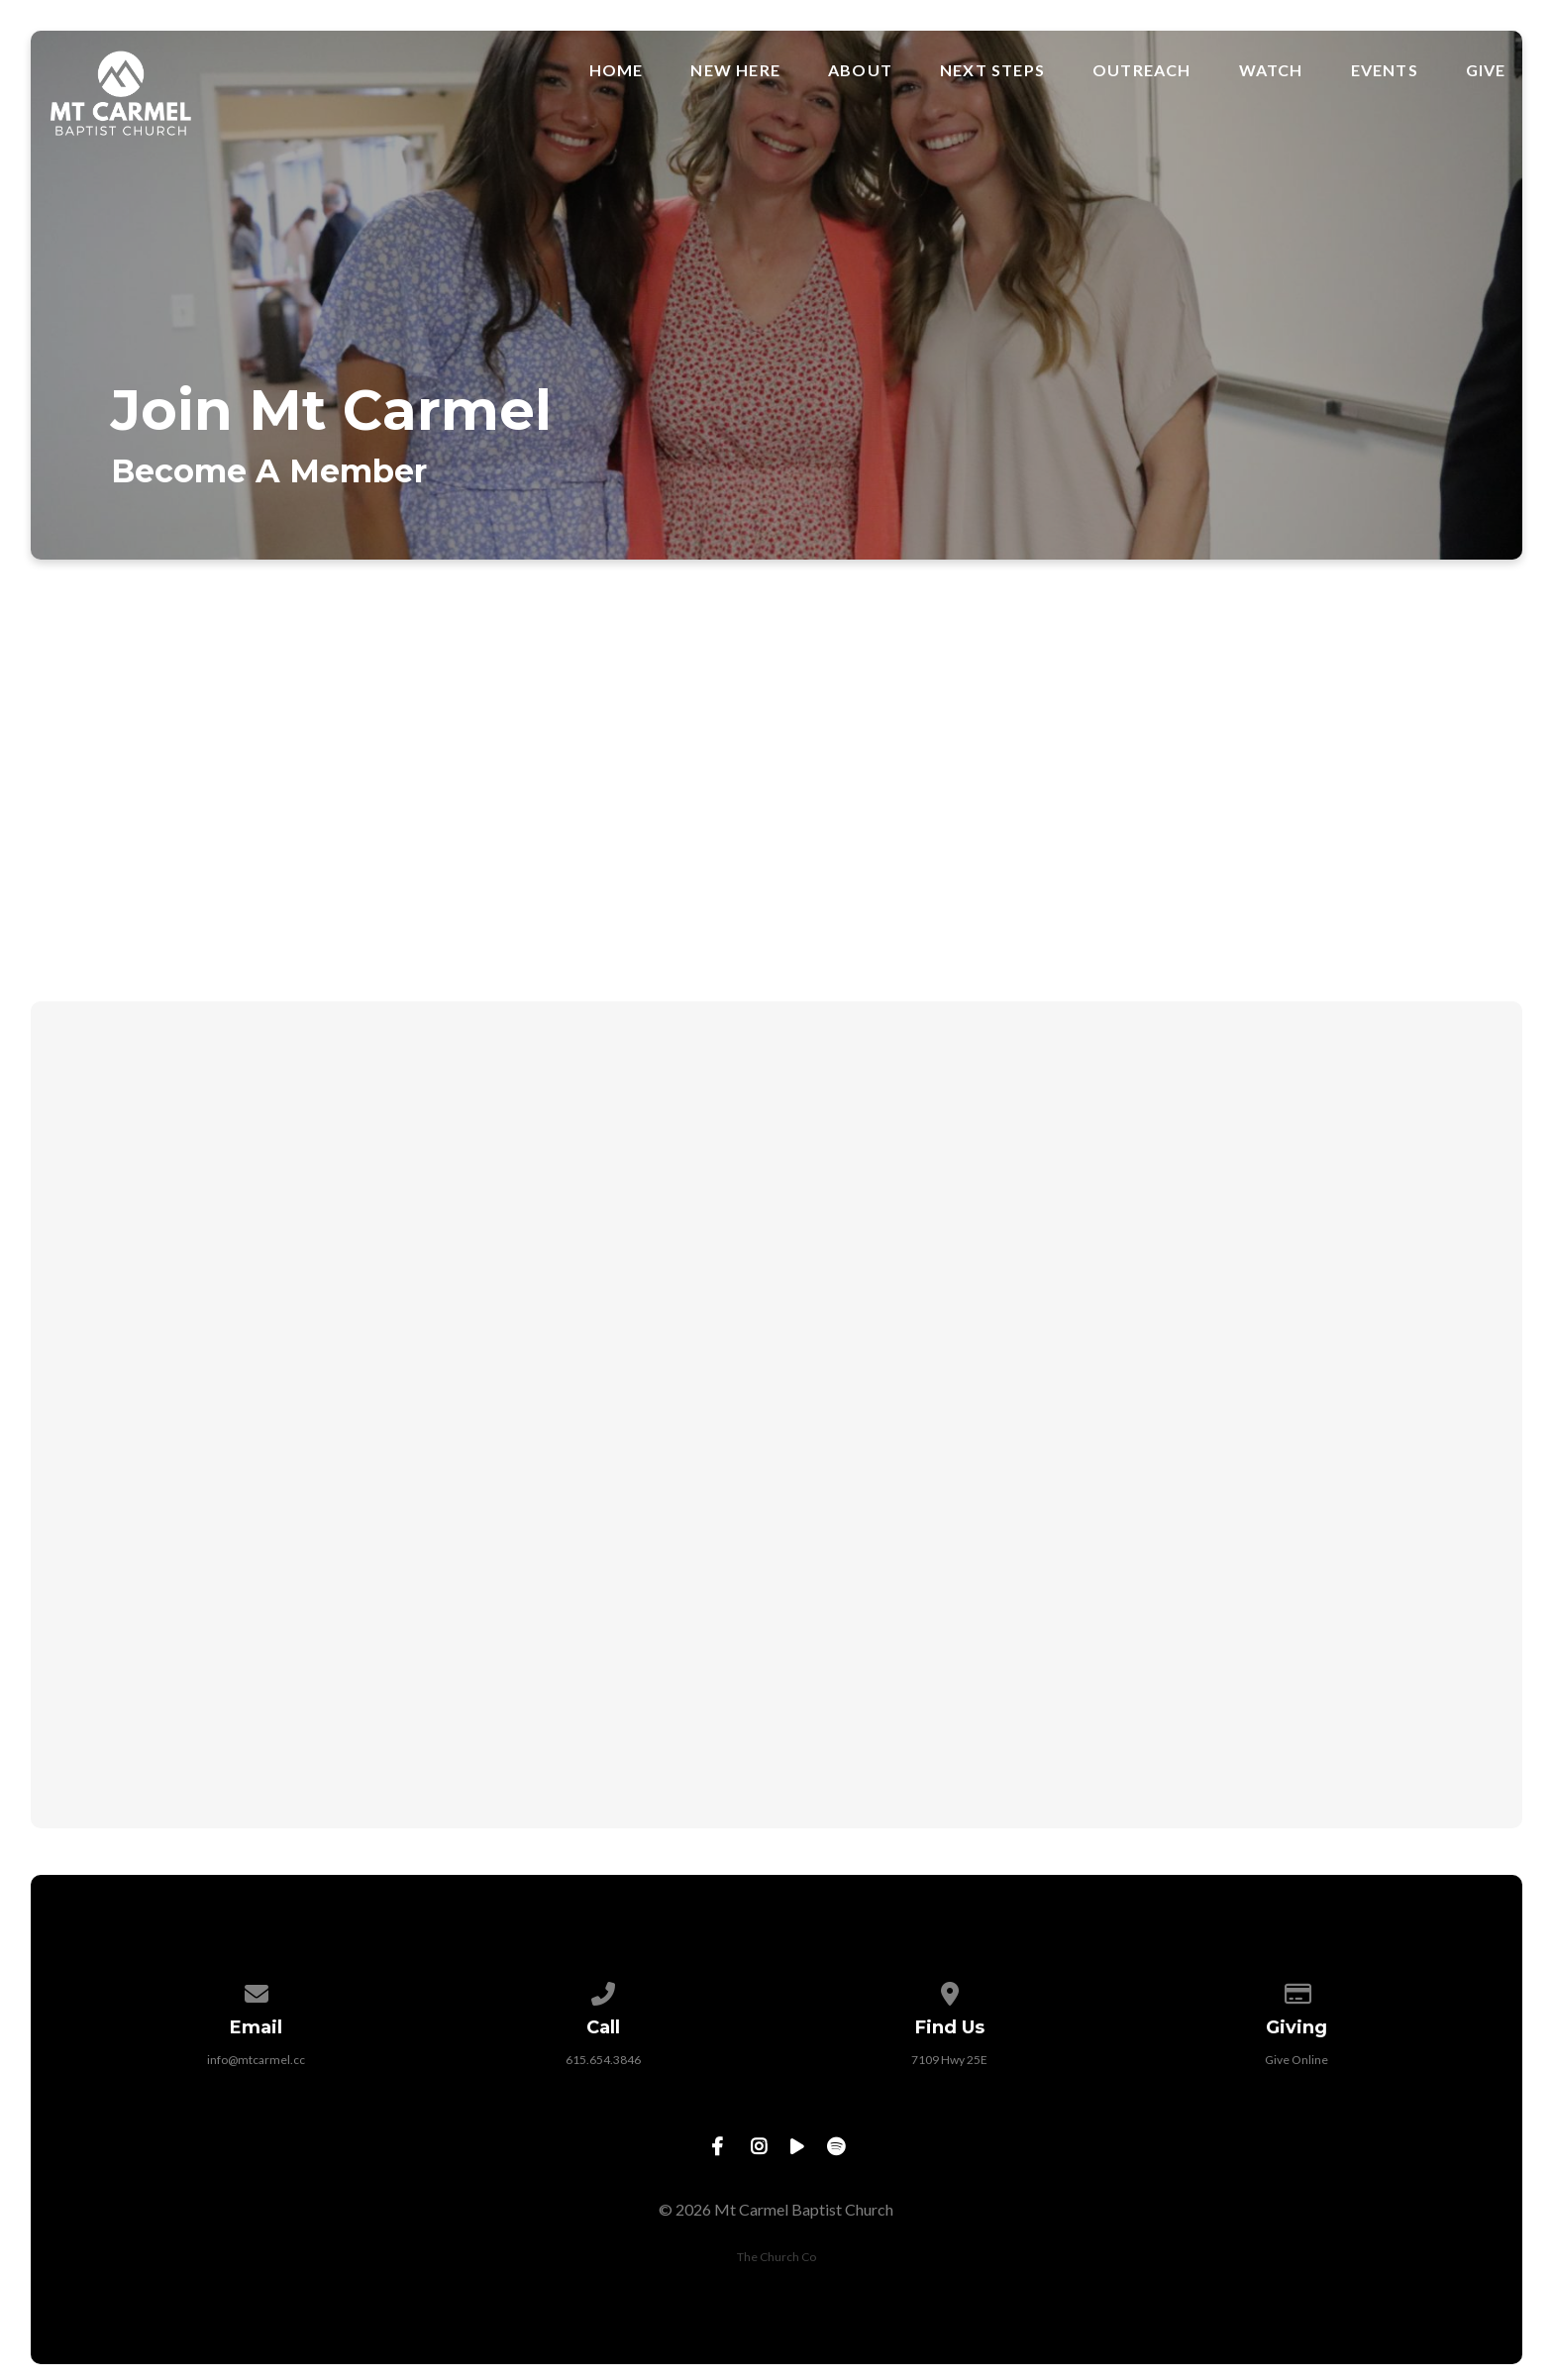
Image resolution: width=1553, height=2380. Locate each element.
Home (616, 70)
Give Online (1296, 2059)
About (860, 70)
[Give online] (1296, 1990)
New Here (735, 70)
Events (1384, 70)
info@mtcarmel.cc (256, 2059)
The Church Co (776, 2256)
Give (1486, 70)
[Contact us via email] (256, 1990)
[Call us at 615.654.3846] (603, 1990)
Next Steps (992, 70)
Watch (1271, 70)
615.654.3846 (603, 2059)
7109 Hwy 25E (949, 2059)
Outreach (1141, 70)
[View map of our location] (950, 1990)
